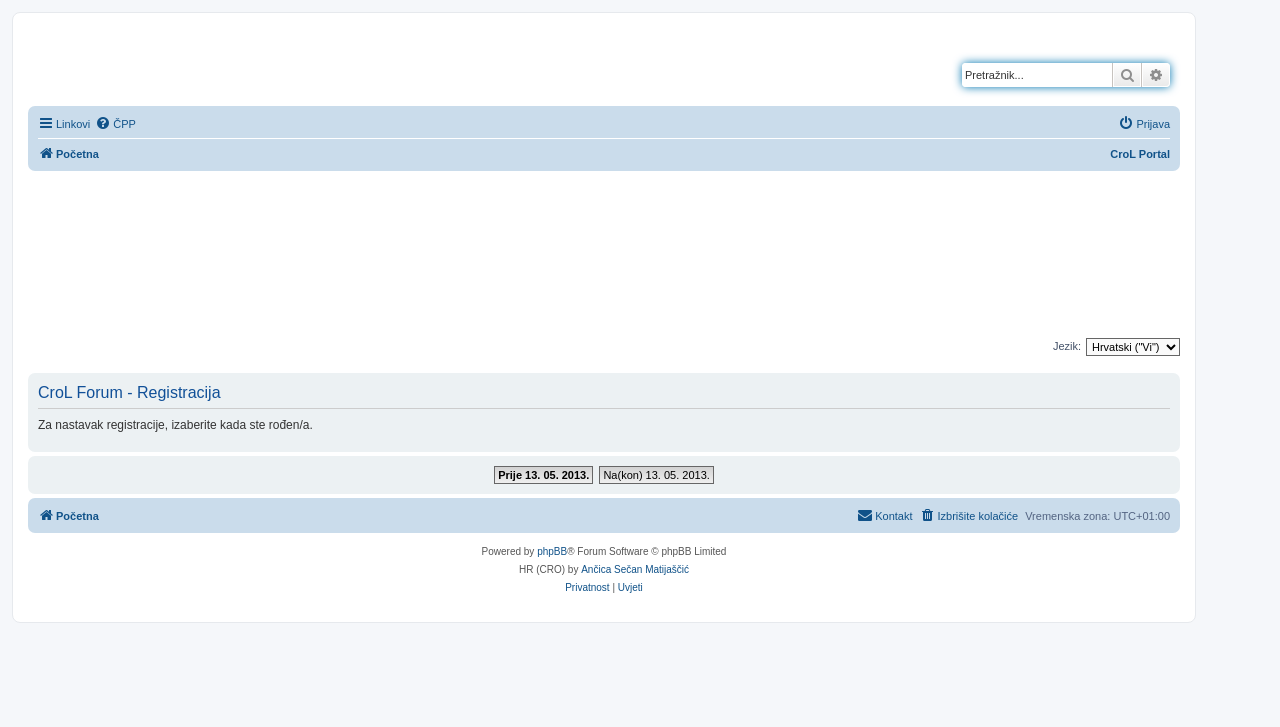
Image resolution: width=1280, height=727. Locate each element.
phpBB (552, 551)
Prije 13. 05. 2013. (543, 475)
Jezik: (1067, 346)
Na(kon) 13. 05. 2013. (656, 475)
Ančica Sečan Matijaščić (635, 569)
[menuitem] (115, 124)
